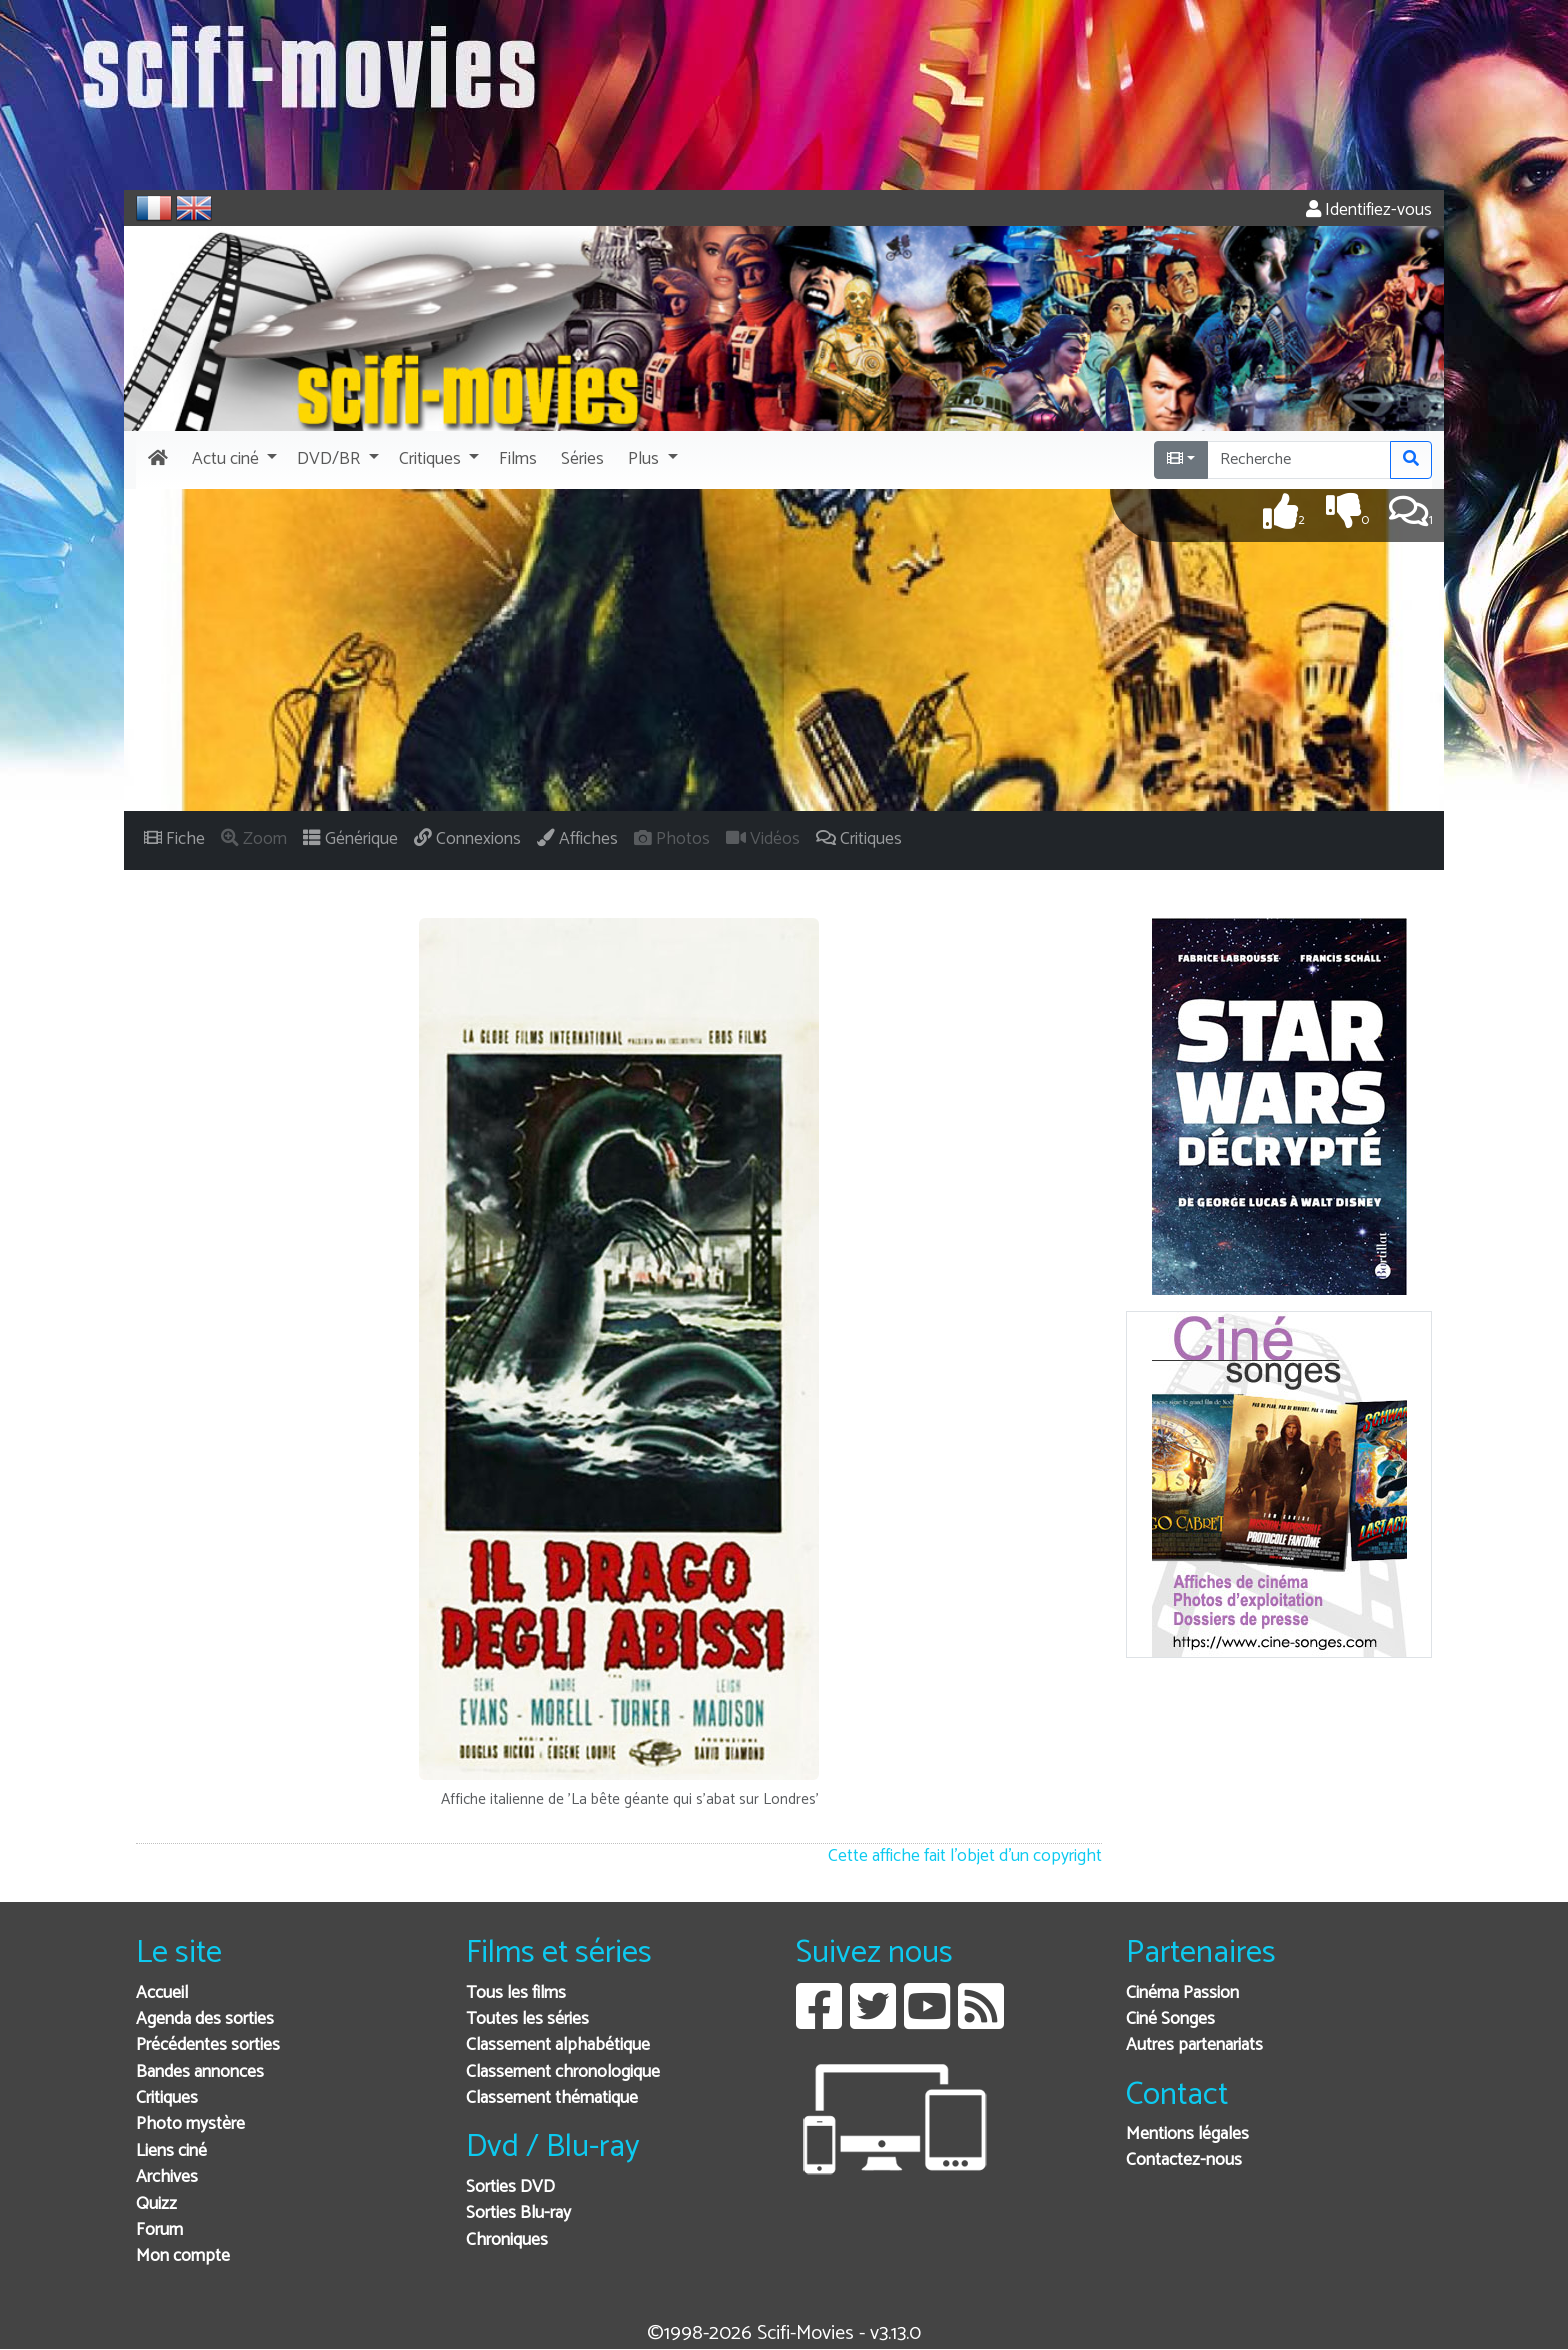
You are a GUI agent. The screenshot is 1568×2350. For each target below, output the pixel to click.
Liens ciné (171, 2151)
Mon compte (183, 2256)
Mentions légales (1187, 2134)
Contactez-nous (1184, 2160)
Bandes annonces (200, 2072)
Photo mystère (190, 2124)
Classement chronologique (563, 2072)
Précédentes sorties (208, 2045)
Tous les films (516, 1993)
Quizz (156, 2204)
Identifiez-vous (1369, 210)
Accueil (162, 1993)
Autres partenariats (1194, 2045)
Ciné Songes (1170, 2019)
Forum (159, 2230)
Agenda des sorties (205, 2019)
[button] (232, 460)
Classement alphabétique (558, 2045)
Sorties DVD (510, 2187)
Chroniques (507, 2240)
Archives (167, 2177)
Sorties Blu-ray (518, 2213)
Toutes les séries (527, 2019)
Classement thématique (552, 2098)
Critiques (167, 2098)
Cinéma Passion (1182, 1993)
